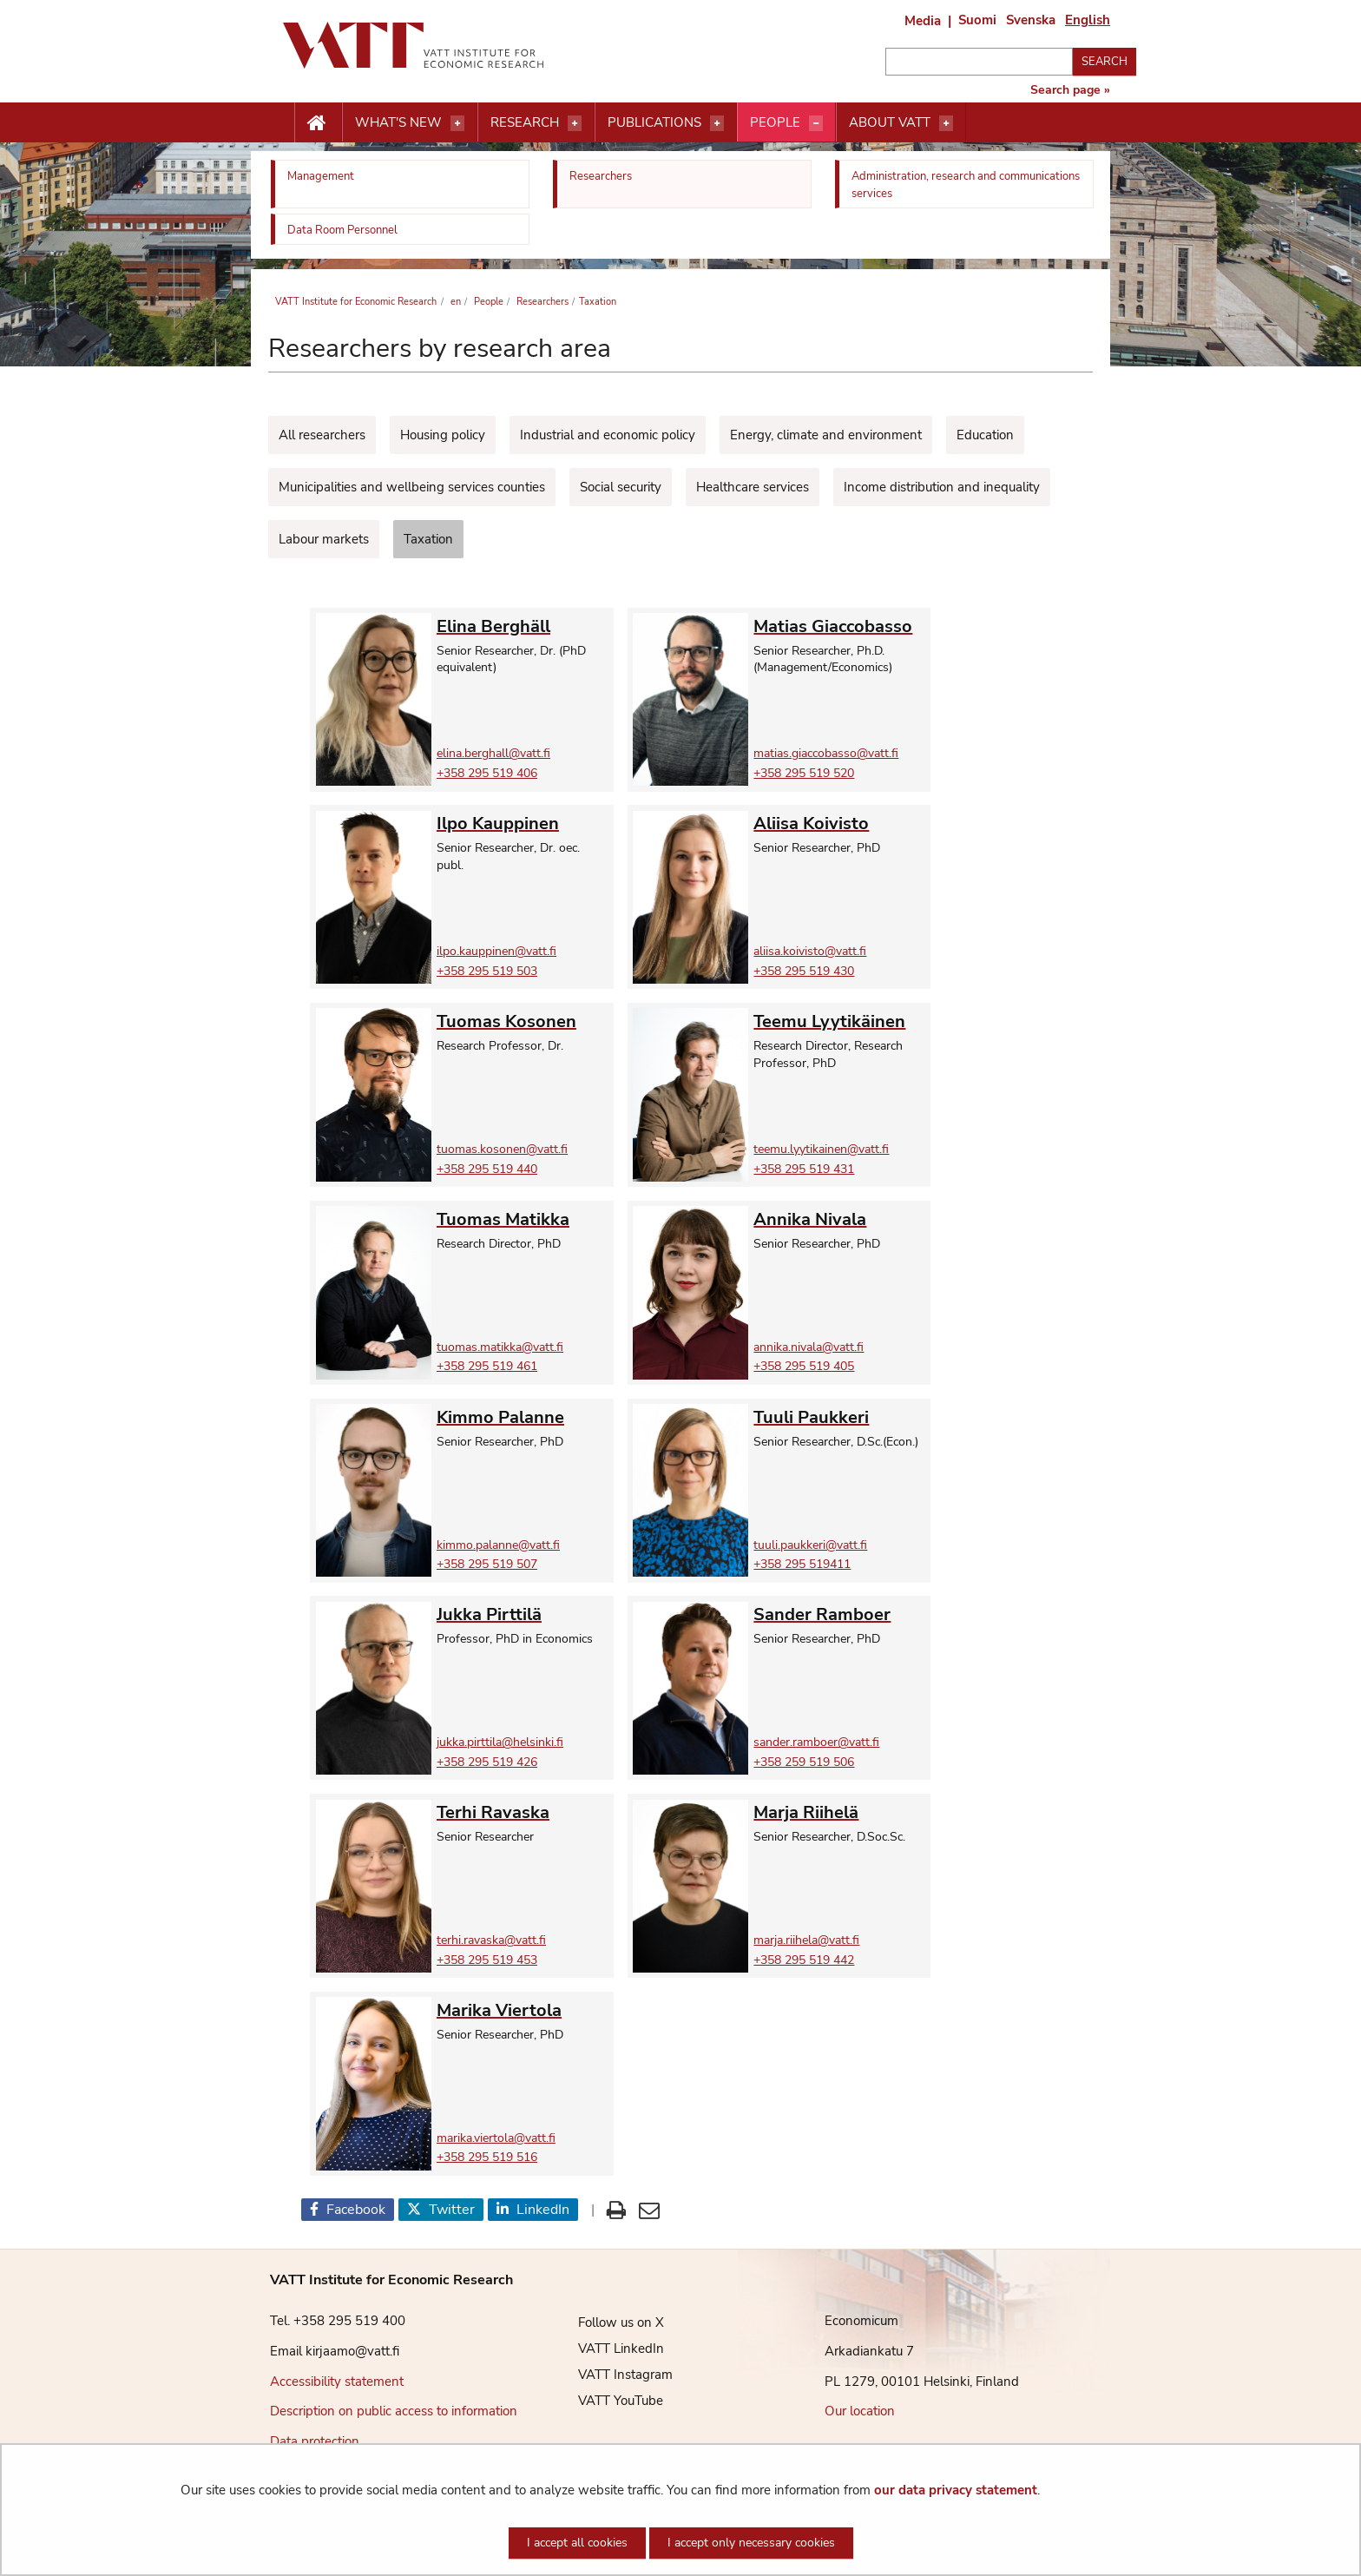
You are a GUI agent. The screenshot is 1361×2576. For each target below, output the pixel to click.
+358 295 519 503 (487, 971)
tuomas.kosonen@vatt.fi (502, 1149)
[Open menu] (457, 123)
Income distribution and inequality (942, 487)
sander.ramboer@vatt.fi (816, 1742)
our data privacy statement (955, 2490)
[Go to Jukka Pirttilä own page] (523, 1614)
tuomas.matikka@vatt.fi (500, 1347)
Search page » (1070, 90)
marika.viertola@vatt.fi (496, 2138)
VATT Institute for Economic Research (356, 301)
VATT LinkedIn (608, 2348)
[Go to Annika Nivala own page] (839, 1219)
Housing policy (442, 435)
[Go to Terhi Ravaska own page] (523, 1812)
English (1087, 20)
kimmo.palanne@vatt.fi (498, 1545)
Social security (620, 487)
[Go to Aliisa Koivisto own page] (839, 823)
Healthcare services (752, 487)
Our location (860, 2411)
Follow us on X (608, 2322)
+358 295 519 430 (803, 971)
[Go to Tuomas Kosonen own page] (523, 1021)
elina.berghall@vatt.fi (493, 753)
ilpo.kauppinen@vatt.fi (496, 951)
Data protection (314, 2441)
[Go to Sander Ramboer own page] (839, 1614)
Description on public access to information (393, 2411)
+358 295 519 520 (803, 773)
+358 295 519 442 (803, 1960)
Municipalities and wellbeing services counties (412, 487)
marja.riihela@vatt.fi (806, 1940)
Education (985, 435)
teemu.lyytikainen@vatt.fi (821, 1149)
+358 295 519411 (802, 1564)
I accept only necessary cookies (751, 2542)
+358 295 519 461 (487, 1366)
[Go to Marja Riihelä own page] (839, 1812)
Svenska (1030, 20)
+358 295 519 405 (803, 1366)
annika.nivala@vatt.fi (808, 1347)
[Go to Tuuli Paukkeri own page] (839, 1417)
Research (524, 122)
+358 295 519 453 (487, 1960)
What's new (398, 122)
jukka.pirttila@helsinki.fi (500, 1742)
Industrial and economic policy (607, 435)
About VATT (889, 122)
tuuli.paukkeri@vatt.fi (810, 1545)
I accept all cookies (577, 2542)
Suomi (977, 20)
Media (922, 21)
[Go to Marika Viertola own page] (523, 2010)
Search (1105, 61)
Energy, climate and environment (826, 435)
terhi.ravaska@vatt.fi (491, 1940)
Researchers (541, 301)
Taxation (428, 539)
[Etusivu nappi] (318, 123)
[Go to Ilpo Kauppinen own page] (523, 823)
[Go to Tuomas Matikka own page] (523, 1219)
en (454, 301)
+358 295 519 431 (803, 1169)
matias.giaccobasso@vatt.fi (825, 753)
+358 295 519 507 (487, 1564)
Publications (654, 122)
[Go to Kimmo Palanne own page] (523, 1417)
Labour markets (324, 539)
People (775, 122)
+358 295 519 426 (487, 1762)
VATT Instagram (612, 2374)
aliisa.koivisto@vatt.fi (809, 951)
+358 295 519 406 (487, 773)
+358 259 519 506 (803, 1762)
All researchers (322, 435)
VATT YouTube (607, 2400)
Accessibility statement (337, 2381)
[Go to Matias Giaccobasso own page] (839, 626)
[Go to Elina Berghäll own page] (523, 626)
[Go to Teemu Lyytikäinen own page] (839, 1021)
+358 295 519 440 (487, 1169)
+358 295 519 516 (487, 2157)
